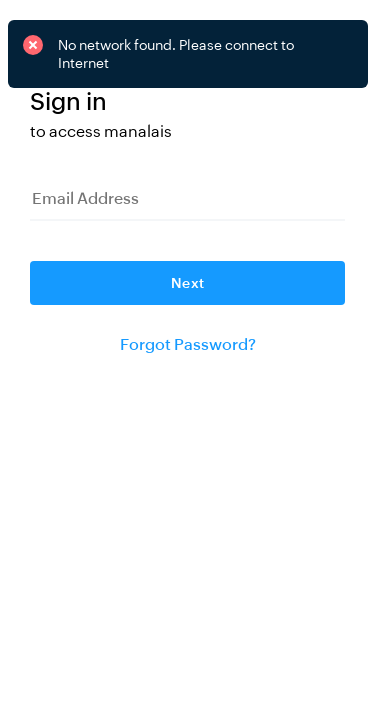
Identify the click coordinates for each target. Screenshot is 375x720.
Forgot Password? (188, 344)
